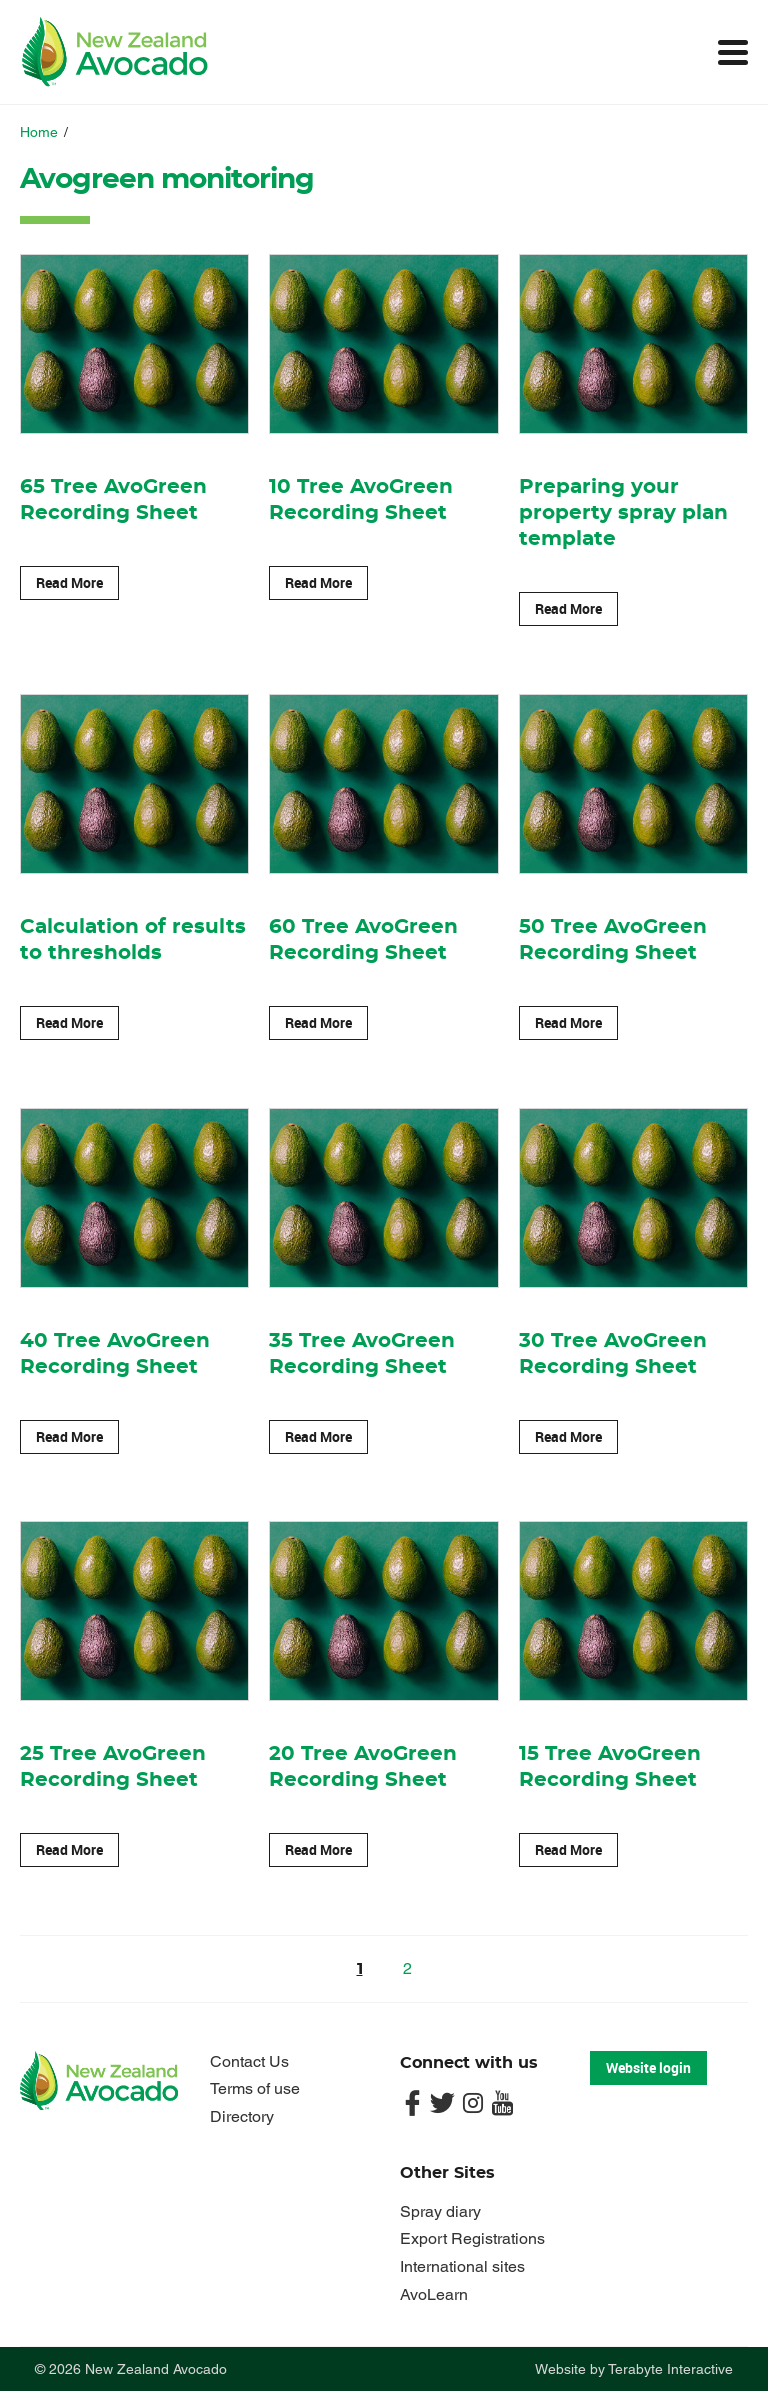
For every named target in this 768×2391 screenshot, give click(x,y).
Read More (69, 582)
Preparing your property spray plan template (623, 513)
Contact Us (249, 2061)
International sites (462, 2266)
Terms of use (255, 2088)
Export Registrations (472, 2238)
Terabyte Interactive (670, 2369)
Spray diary (440, 2211)
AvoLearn (434, 2294)
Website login (648, 2067)
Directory (242, 2116)
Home (39, 132)
